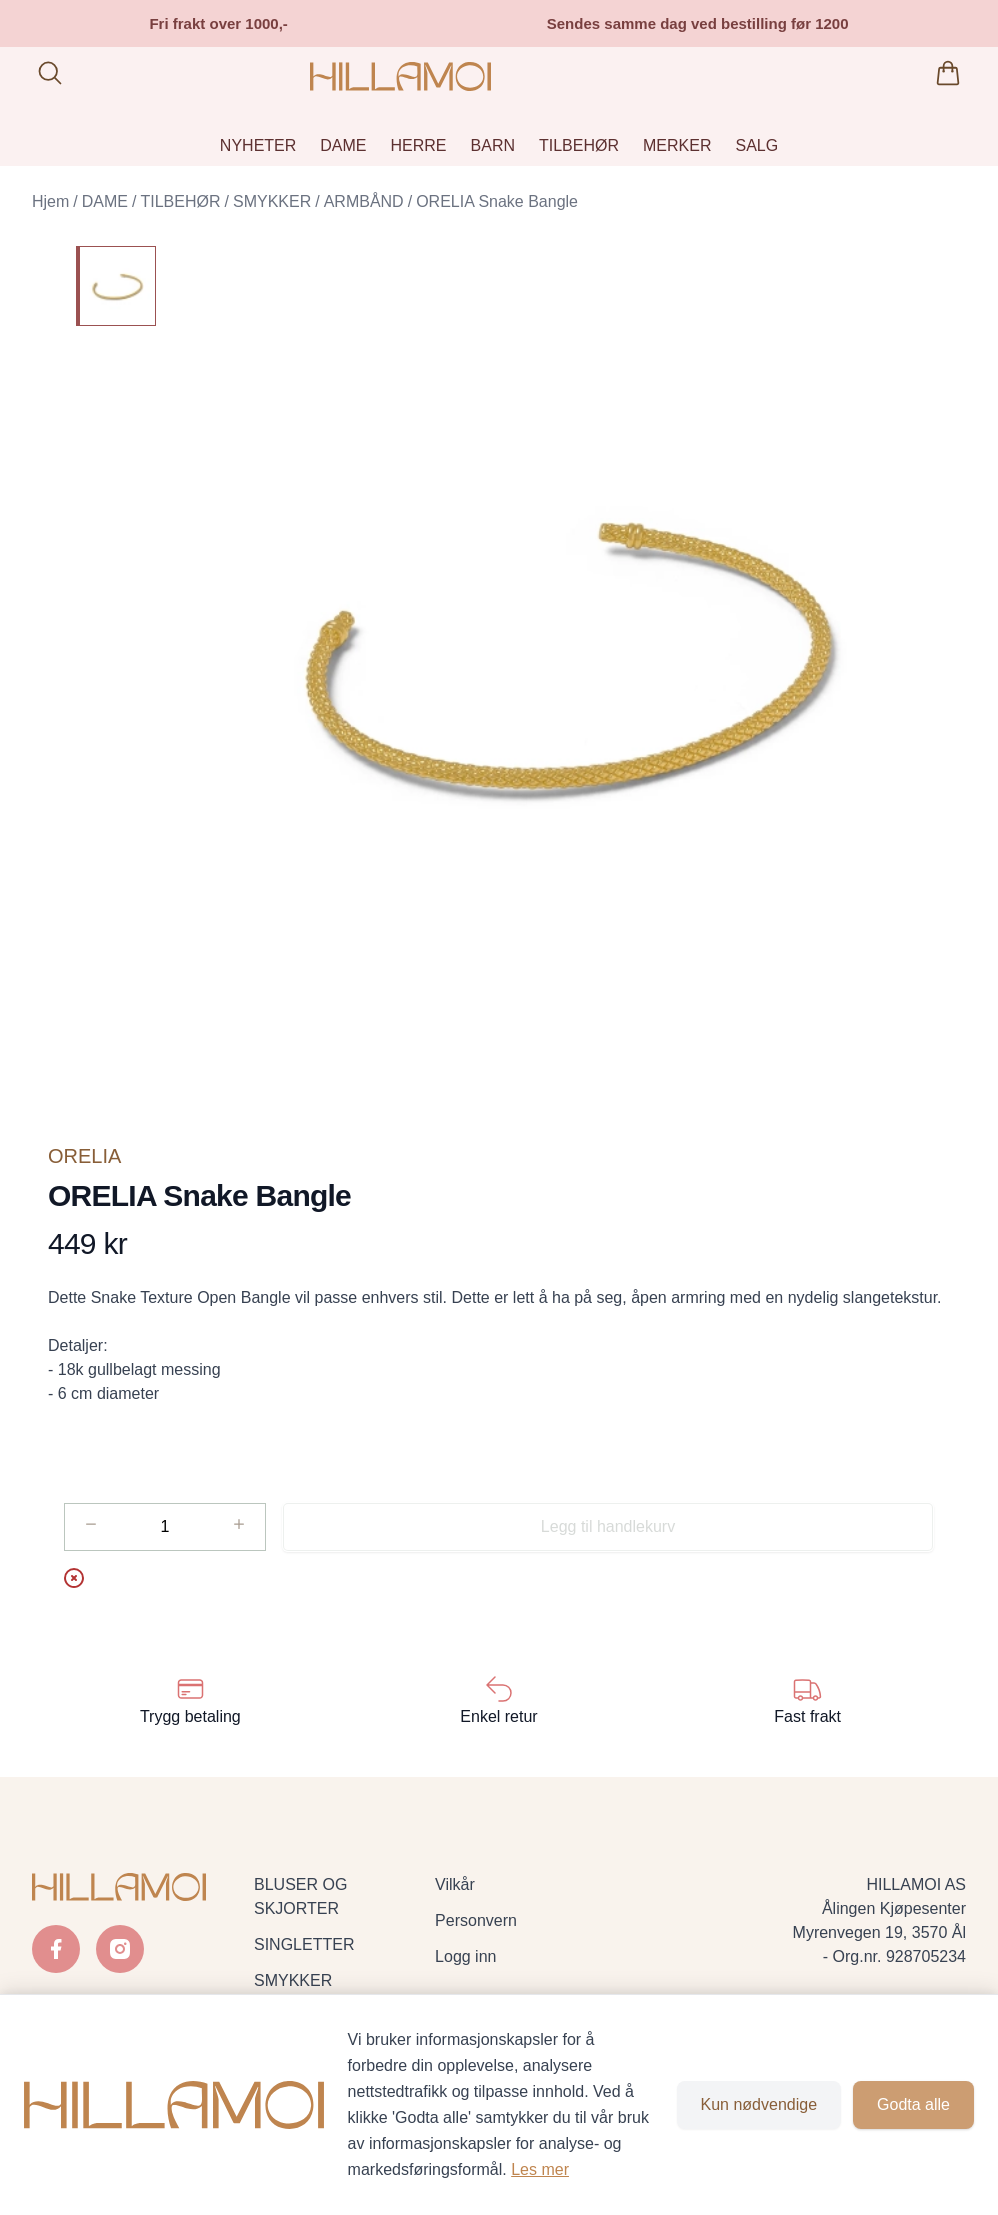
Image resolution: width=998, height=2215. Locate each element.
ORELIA (84, 1156)
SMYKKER (272, 201)
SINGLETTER (304, 1944)
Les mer (540, 2169)
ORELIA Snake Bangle (497, 201)
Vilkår (455, 1884)
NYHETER (258, 145)
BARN (493, 145)
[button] (569, 654)
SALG (756, 145)
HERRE (419, 145)
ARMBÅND (364, 201)
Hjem (50, 201)
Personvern (476, 1920)
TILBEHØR (579, 145)
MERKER (677, 145)
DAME (343, 145)
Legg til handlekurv (608, 1526)
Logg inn (465, 1956)
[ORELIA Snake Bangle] (116, 286)
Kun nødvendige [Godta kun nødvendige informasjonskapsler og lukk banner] (759, 2104)
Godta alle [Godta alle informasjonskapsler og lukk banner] (913, 2104)
